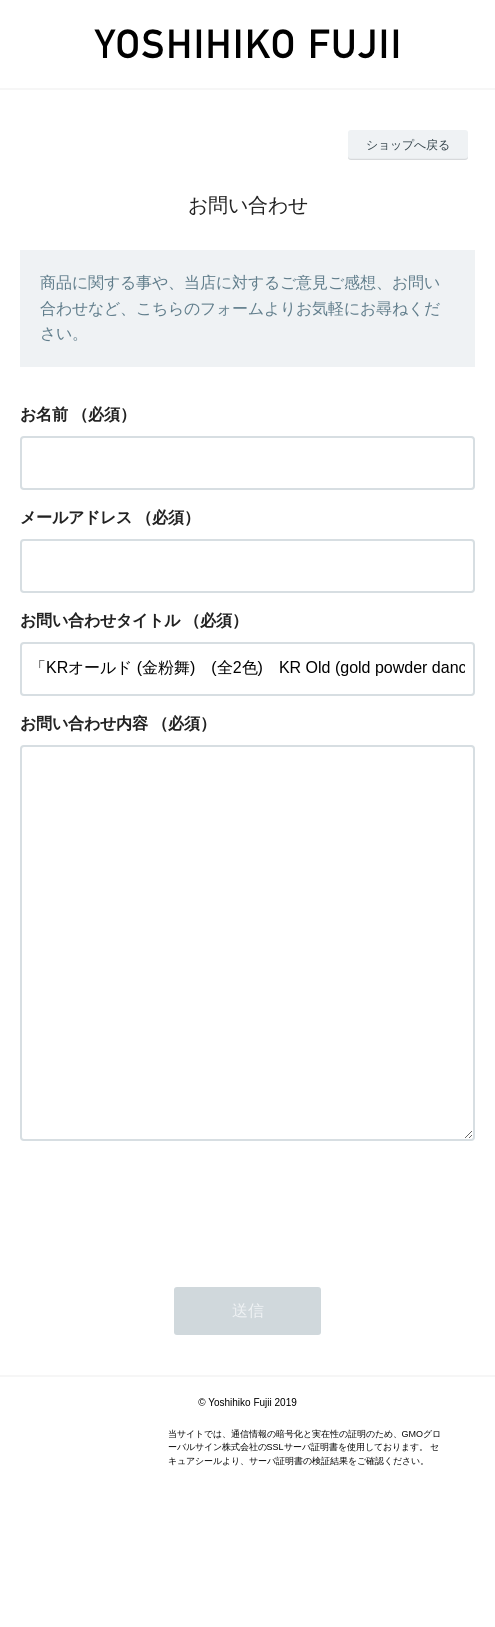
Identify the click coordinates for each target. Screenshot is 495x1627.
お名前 (44, 414)
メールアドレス (76, 517)
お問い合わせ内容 (84, 723)
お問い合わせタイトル (100, 620)
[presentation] (172, 1288)
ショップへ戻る (408, 145)
